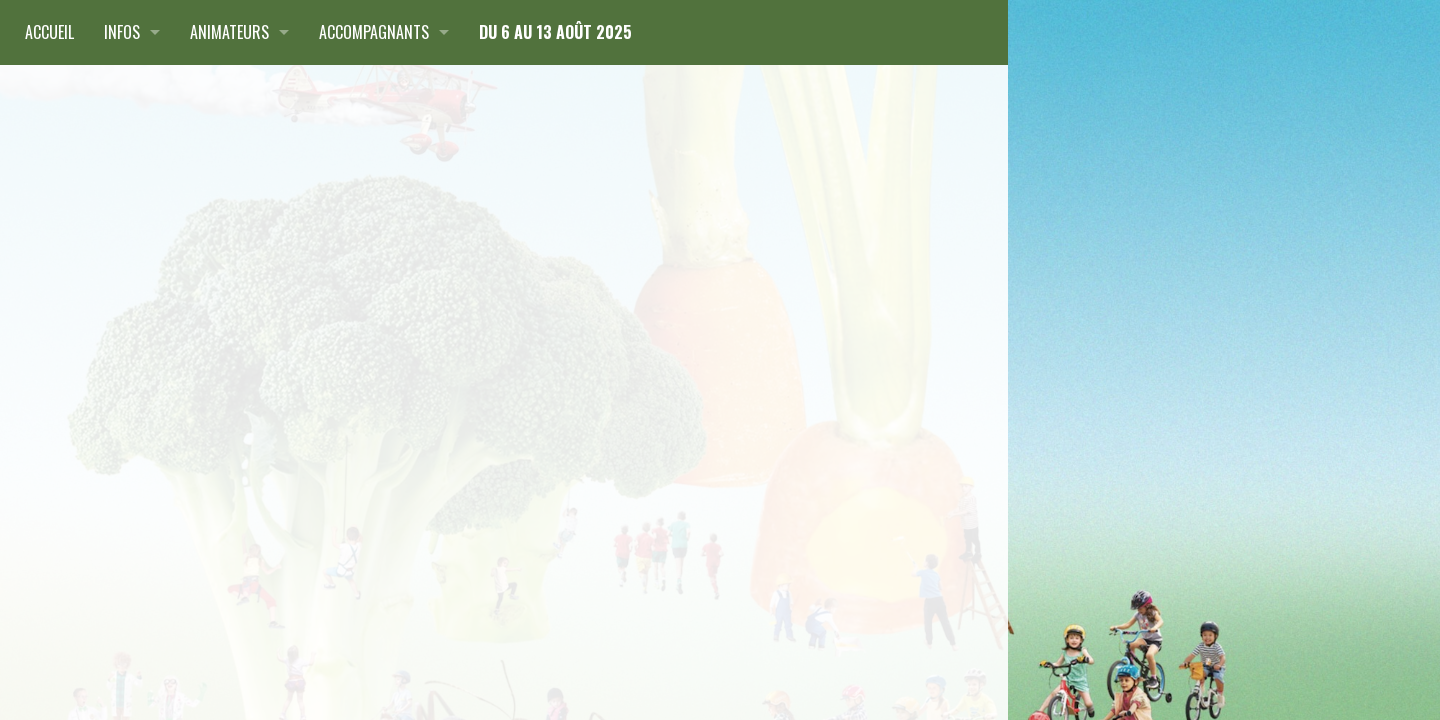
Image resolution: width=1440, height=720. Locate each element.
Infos (122, 32)
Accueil (49, 32)
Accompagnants (374, 32)
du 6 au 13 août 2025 (555, 32)
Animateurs (229, 32)
